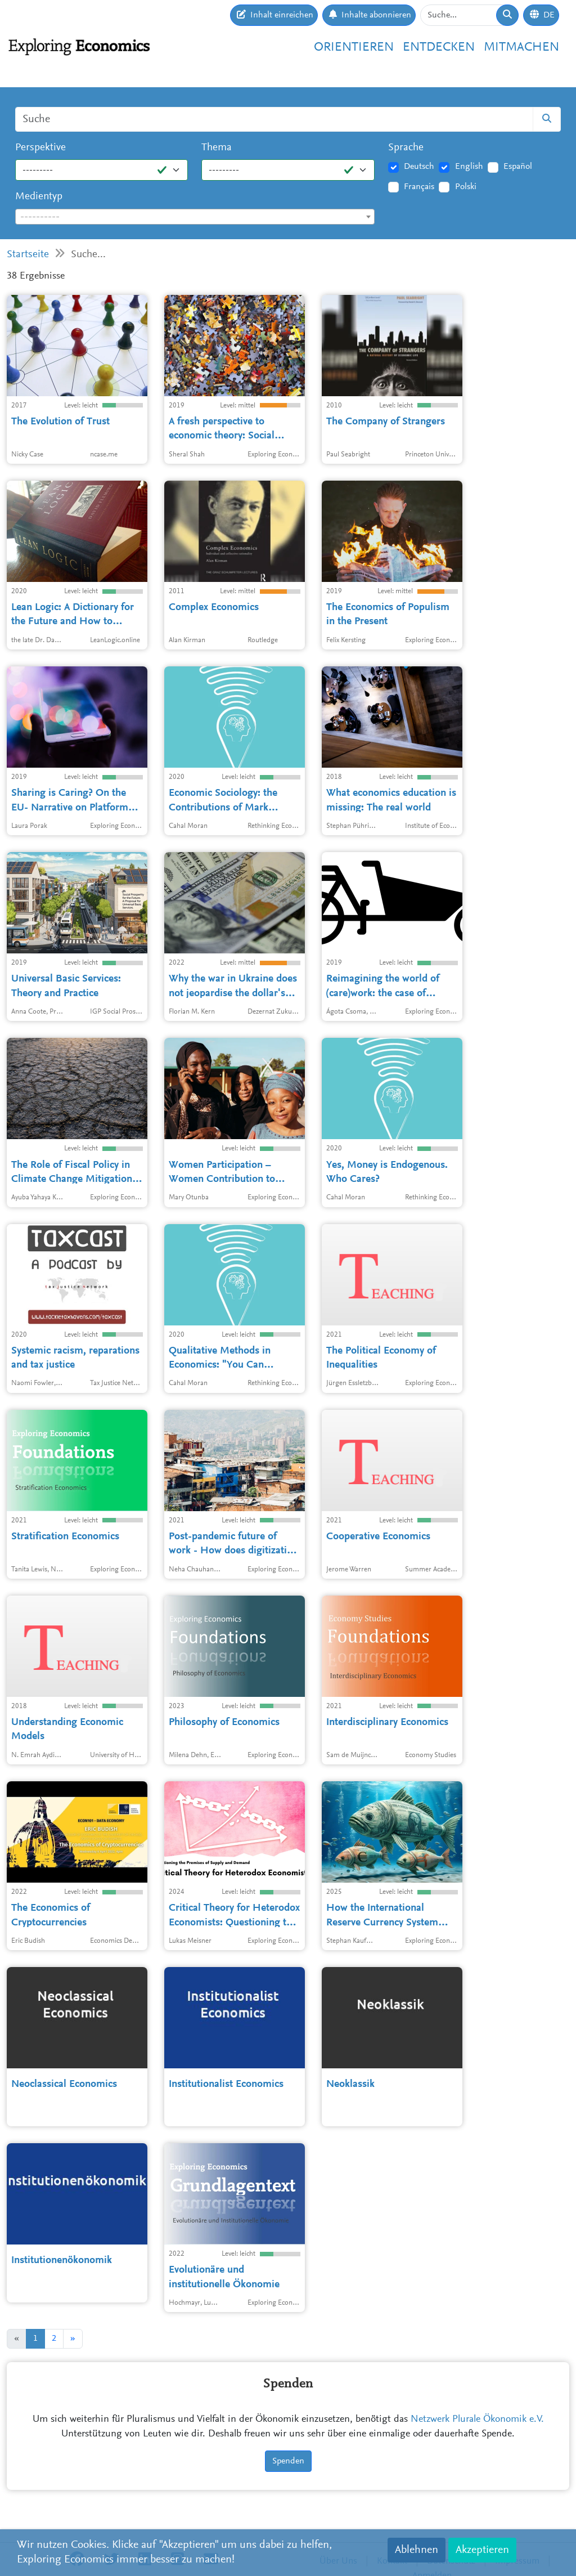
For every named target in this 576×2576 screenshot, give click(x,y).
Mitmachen (521, 47)
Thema (216, 147)
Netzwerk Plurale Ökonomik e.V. (477, 2419)
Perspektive (40, 147)
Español (517, 166)
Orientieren (354, 47)
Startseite (28, 254)
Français (419, 186)
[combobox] (195, 217)
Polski (465, 186)
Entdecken (439, 47)
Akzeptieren (482, 2550)
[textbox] (195, 217)
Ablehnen (416, 2550)
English (469, 166)
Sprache (406, 147)
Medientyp (38, 196)
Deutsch (419, 166)
